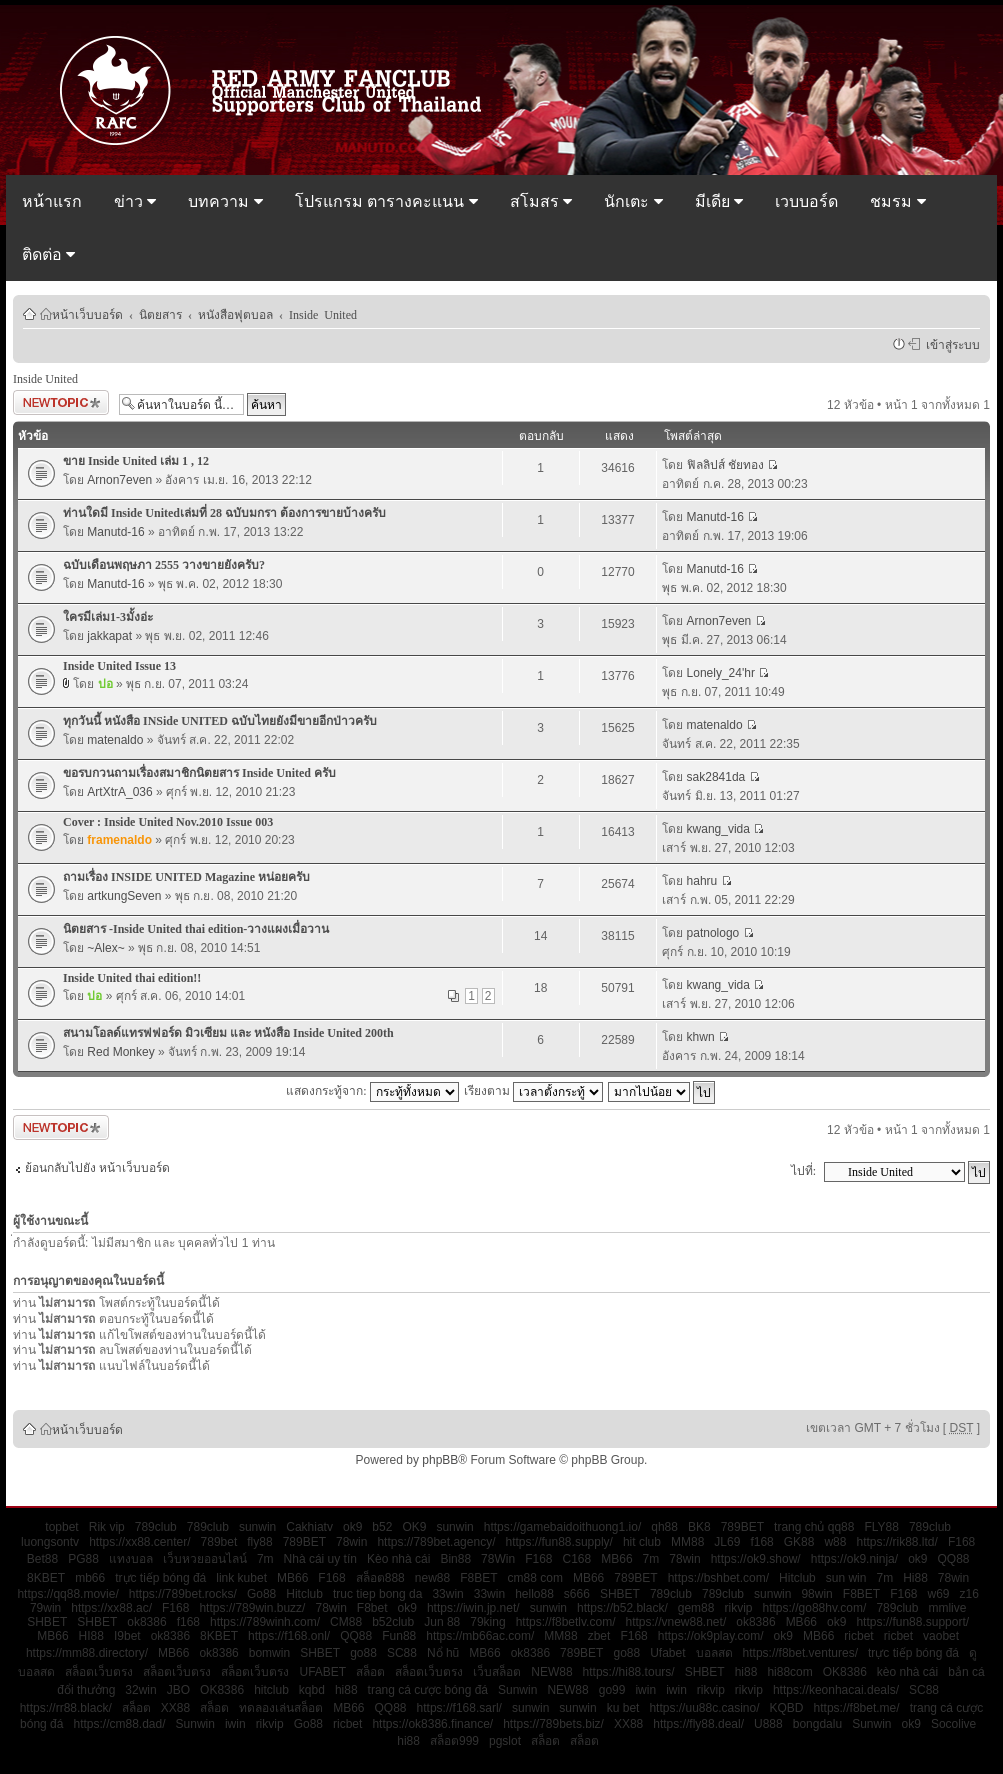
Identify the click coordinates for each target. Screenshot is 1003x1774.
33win (447, 1594)
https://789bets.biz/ (553, 1724)
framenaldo (119, 840)
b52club (393, 1622)
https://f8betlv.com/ (566, 1622)
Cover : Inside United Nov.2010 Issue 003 (168, 822)
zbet (599, 1636)
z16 (969, 1594)
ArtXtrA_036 (119, 792)
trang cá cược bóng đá (428, 1690)
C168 (577, 1559)
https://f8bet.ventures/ (800, 1653)
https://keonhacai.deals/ (836, 1690)
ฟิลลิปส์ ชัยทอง (725, 465)
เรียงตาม (533, 1091)
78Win (498, 1559)
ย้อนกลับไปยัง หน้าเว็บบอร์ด (97, 1168)
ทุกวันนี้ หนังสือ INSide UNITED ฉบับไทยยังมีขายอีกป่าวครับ (220, 721)
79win (45, 1608)
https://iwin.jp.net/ (473, 1608)
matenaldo (115, 740)
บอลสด (714, 1653)
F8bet (372, 1608)
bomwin (269, 1653)
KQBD (787, 1708)
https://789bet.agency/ (436, 1542)
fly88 (259, 1542)
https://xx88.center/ (139, 1542)
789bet (219, 1542)
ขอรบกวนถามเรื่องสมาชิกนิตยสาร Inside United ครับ (199, 773)
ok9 (352, 1527)
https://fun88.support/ (912, 1622)
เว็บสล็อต (497, 1672)
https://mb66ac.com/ (480, 1636)
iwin (645, 1690)
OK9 (414, 1527)
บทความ (225, 201)
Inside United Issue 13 (119, 666)
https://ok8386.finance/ (432, 1724)
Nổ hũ (443, 1653)
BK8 (699, 1527)
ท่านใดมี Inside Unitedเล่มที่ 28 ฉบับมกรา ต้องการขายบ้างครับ (224, 513)
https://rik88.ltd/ (896, 1542)
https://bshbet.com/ (718, 1578)
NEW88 (551, 1672)
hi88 (746, 1672)
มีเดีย (719, 201)
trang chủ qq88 (814, 1527)
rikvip (738, 1608)
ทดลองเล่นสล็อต (281, 1708)
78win (351, 1542)
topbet (61, 1527)
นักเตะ (633, 201)
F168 (961, 1542)
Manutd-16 (115, 532)
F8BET (478, 1578)
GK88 (799, 1542)
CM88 (346, 1622)
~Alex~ (105, 948)
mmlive (947, 1608)
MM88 (687, 1542)
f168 (761, 1542)
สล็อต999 (454, 1741)
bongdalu (817, 1724)
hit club (642, 1542)
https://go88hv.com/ (815, 1608)
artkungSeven (124, 896)
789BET (742, 1527)
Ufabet (667, 1653)
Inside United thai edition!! (132, 978)
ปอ (105, 684)
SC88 (402, 1653)
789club (156, 1527)
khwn (701, 1037)
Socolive (953, 1724)
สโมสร (541, 201)
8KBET (46, 1578)
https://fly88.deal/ (698, 1724)
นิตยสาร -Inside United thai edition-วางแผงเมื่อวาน (196, 929)
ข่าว (135, 201)
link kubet (241, 1578)
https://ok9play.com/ (711, 1636)
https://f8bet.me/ (857, 1708)
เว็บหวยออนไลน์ (205, 1559)
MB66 (616, 1559)
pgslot (505, 1741)
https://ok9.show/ (756, 1559)
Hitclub (797, 1578)
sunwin (257, 1527)
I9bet (127, 1636)
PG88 (83, 1559)
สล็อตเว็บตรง (99, 1672)
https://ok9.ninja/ (854, 1559)
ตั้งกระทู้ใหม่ (61, 402)
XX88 (175, 1708)
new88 (432, 1578)
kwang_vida (718, 829)
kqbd (312, 1690)
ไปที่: (803, 1171)
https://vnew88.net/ (675, 1622)
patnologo (713, 933)
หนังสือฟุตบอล (235, 314)
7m (265, 1559)
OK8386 (845, 1672)
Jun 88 (442, 1622)
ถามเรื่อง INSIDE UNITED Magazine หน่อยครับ (186, 877)
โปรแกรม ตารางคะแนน (386, 201)
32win (140, 1690)
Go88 (261, 1594)
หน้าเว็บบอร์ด (87, 314)
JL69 (727, 1542)
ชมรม (897, 201)
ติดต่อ (48, 254)
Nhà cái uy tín (320, 1559)
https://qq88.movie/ (67, 1594)
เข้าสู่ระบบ (950, 344)
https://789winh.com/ (265, 1622)
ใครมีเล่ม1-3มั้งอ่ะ (108, 617)
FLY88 (881, 1527)
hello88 (534, 1594)
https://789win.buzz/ (252, 1608)
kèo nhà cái (907, 1672)
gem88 (696, 1608)
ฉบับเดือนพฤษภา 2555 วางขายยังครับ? (164, 565)
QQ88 (954, 1559)
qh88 (664, 1527)
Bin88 (455, 1559)
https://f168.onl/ (289, 1636)
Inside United (323, 314)
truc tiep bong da (377, 1594)
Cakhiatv (309, 1527)
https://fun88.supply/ (559, 1542)
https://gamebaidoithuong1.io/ (562, 1527)
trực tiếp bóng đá (160, 1578)
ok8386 (146, 1622)
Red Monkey (120, 1052)
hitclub (271, 1690)
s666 (577, 1594)
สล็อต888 (380, 1578)
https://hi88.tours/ (629, 1672)
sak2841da (716, 777)
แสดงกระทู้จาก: (372, 1091)
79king (487, 1622)
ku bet (623, 1708)
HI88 (91, 1636)
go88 (363, 1653)
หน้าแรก (52, 201)
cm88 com (535, 1578)
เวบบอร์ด (806, 201)
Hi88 (915, 1578)
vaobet (941, 1636)
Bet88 (42, 1559)
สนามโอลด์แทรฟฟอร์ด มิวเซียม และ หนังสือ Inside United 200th (228, 1033)
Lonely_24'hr (721, 673)
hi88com (789, 1672)
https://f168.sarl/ (459, 1708)
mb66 (90, 1578)
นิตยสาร (160, 314)
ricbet (858, 1636)
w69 (939, 1594)
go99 (612, 1690)
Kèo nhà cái (398, 1559)
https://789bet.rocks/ (183, 1594)
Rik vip (107, 1527)
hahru (702, 881)
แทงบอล (131, 1559)
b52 (382, 1527)
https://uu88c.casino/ (704, 1708)
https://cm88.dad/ (119, 1724)
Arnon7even (119, 480)
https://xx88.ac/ (111, 1608)
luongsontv (50, 1542)
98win (816, 1594)
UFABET (322, 1672)
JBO (178, 1690)
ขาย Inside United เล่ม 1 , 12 (136, 461)
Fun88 (399, 1636)
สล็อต (370, 1672)
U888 (768, 1724)
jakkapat (109, 636)
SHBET (620, 1594)
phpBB (440, 1460)
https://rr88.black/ (66, 1708)
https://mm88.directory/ (87, 1653)
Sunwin (517, 1690)
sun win (846, 1578)
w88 (835, 1542)
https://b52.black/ (622, 1608)
